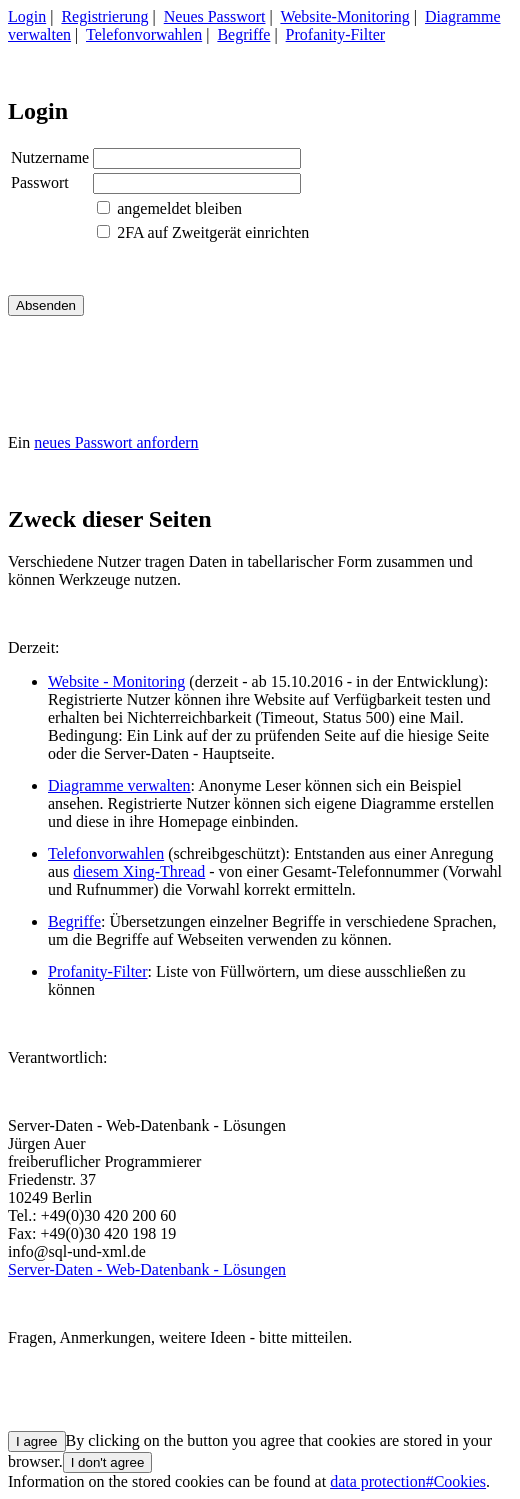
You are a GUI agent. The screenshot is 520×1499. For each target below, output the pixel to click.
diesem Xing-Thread (139, 871)
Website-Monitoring (344, 16)
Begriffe (243, 34)
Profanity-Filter (336, 34)
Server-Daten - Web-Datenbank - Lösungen (147, 1269)
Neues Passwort (215, 16)
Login (27, 16)
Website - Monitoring (116, 681)
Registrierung (104, 16)
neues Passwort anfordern (116, 442)
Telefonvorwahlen (144, 34)
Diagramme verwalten (119, 785)
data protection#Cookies (408, 1481)
